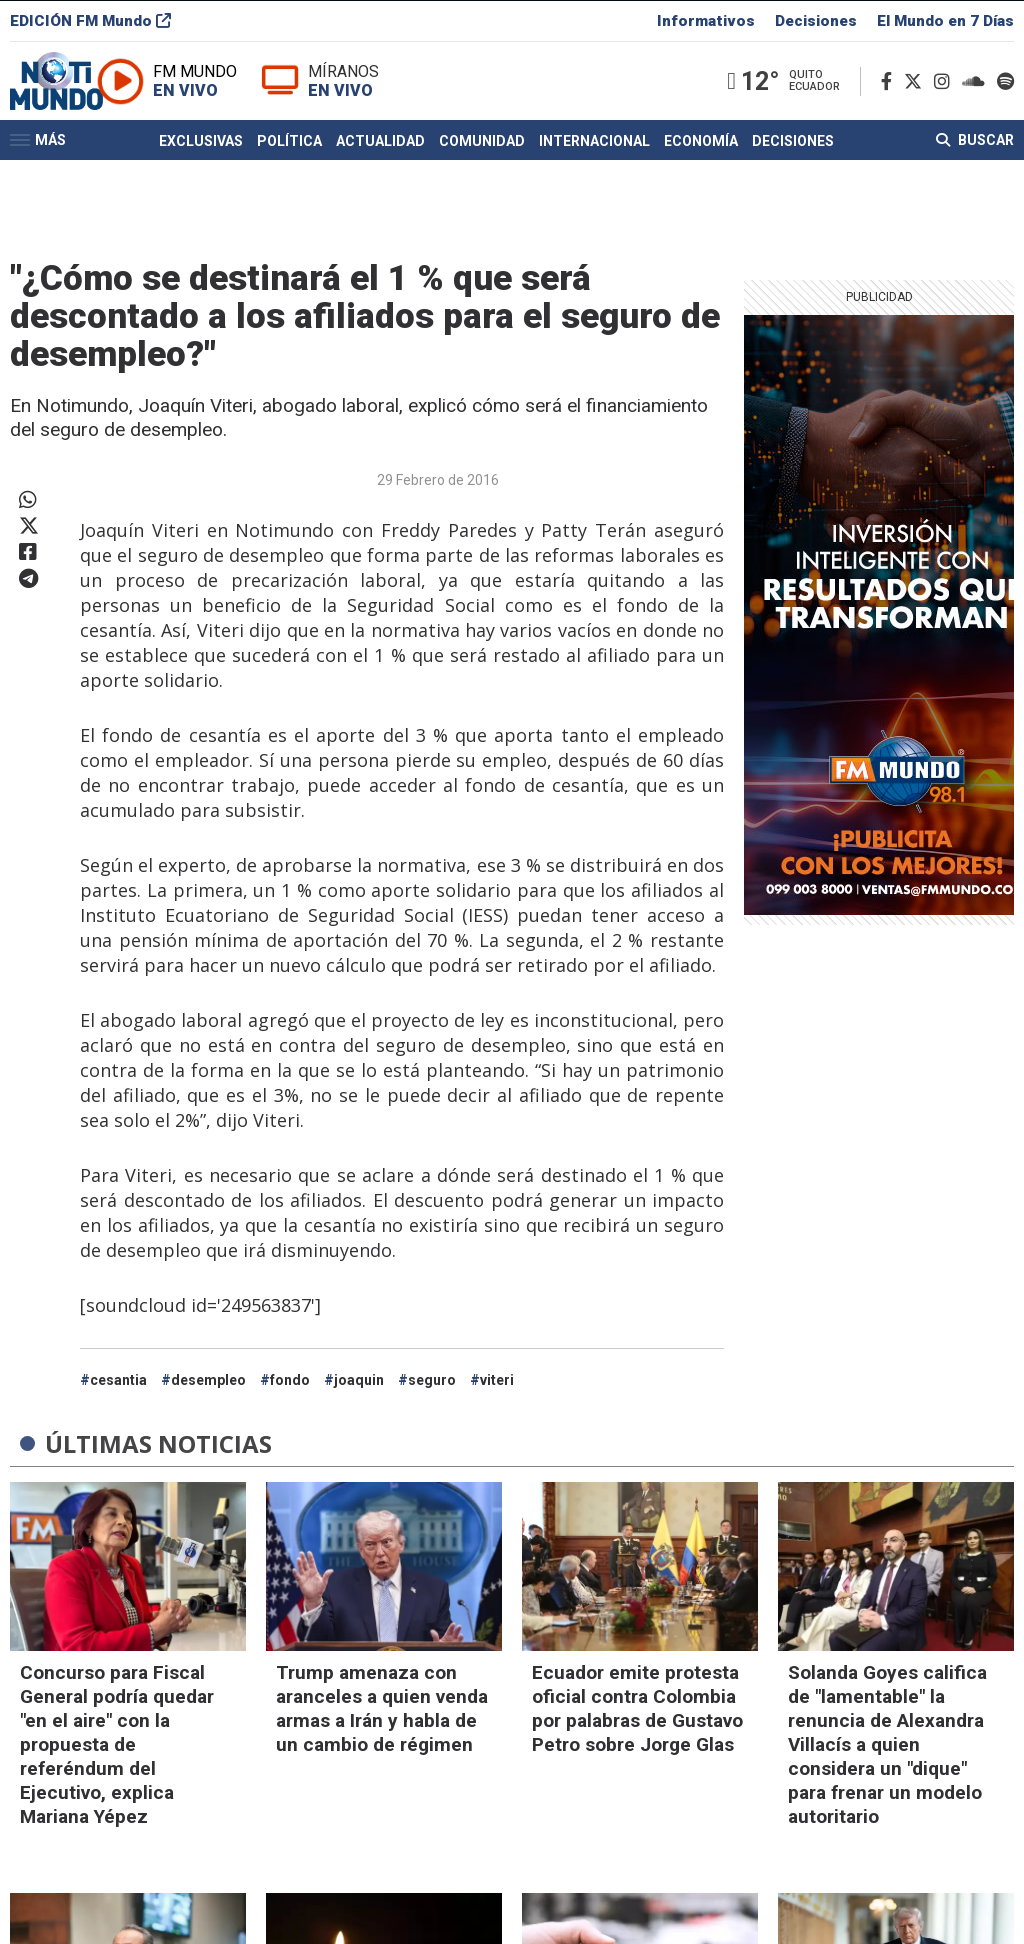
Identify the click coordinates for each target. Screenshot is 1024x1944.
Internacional (594, 173)
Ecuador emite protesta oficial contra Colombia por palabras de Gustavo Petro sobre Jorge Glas (637, 1708)
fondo (290, 1380)
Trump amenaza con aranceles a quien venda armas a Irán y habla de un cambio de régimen (382, 1708)
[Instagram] (946, 98)
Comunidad (482, 173)
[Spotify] (1005, 98)
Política (289, 173)
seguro (432, 1380)
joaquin (359, 1380)
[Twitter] (917, 98)
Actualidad (380, 173)
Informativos (706, 24)
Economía (701, 173)
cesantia (118, 1380)
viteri (497, 1380)
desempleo (208, 1380)
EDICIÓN (90, 24)
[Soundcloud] (977, 98)
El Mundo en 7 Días (945, 24)
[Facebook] (890, 98)
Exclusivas (201, 173)
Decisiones (816, 24)
